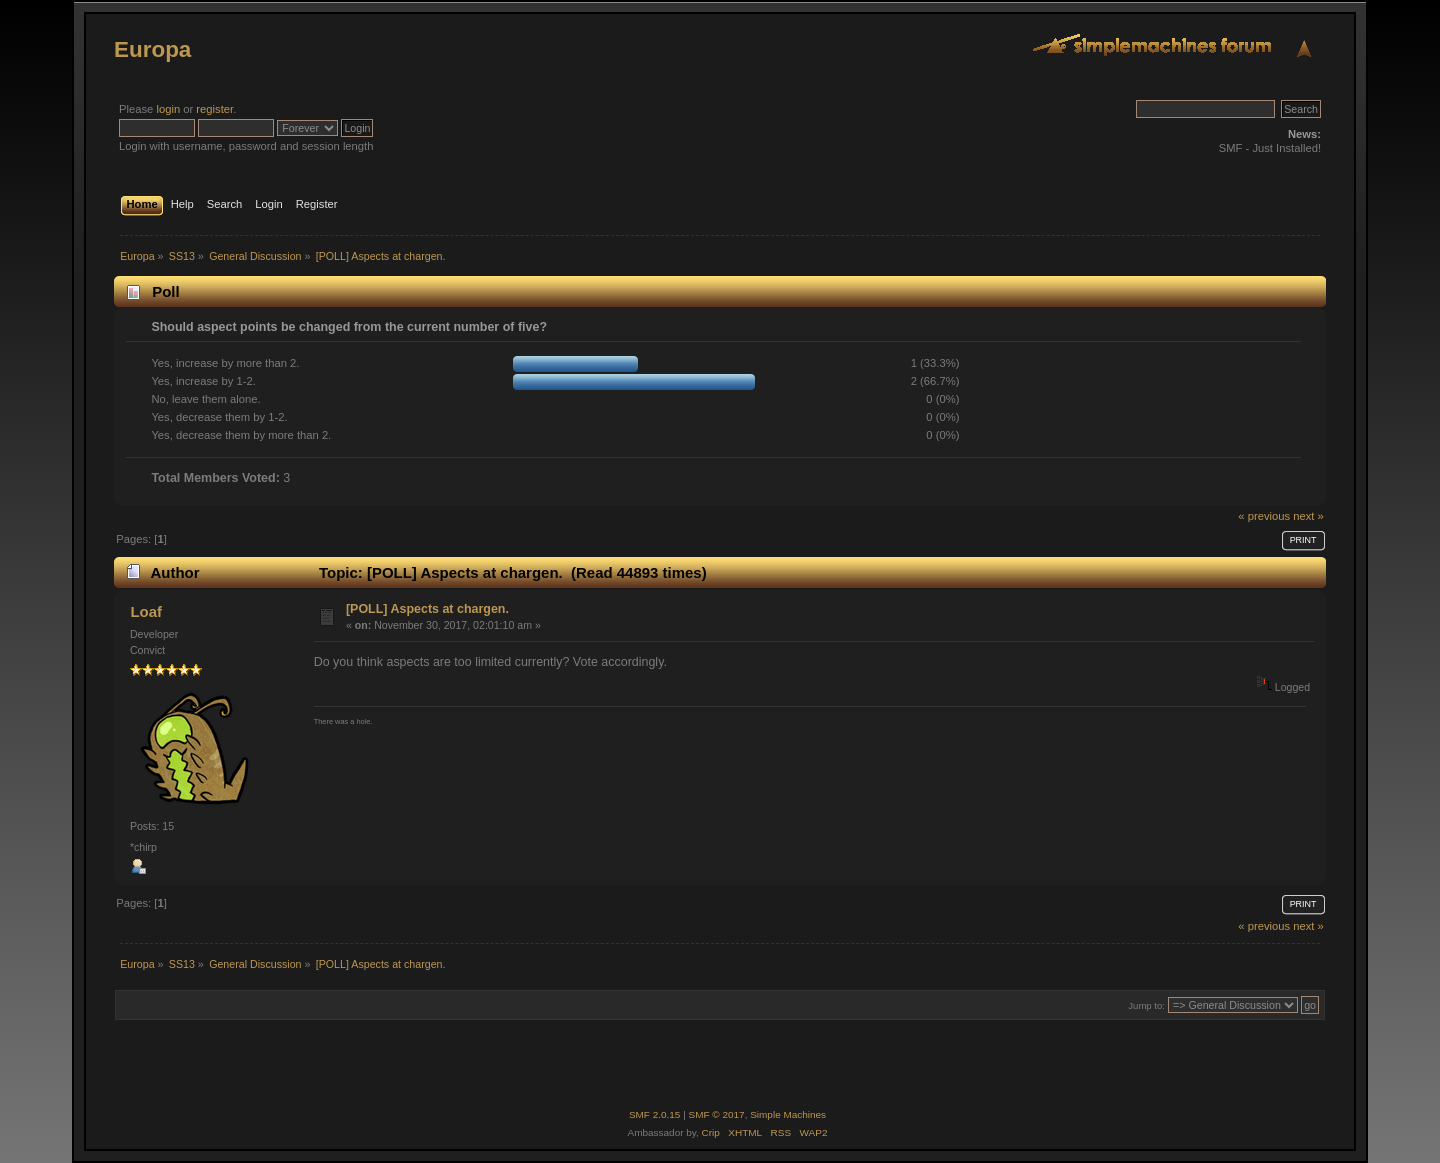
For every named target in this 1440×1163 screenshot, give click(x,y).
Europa (152, 49)
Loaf (146, 611)
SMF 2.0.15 (655, 1114)
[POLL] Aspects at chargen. (427, 609)
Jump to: (1146, 1005)
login (168, 109)
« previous (1264, 516)
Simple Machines (788, 1114)
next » (1308, 516)
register (214, 109)
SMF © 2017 (717, 1114)
